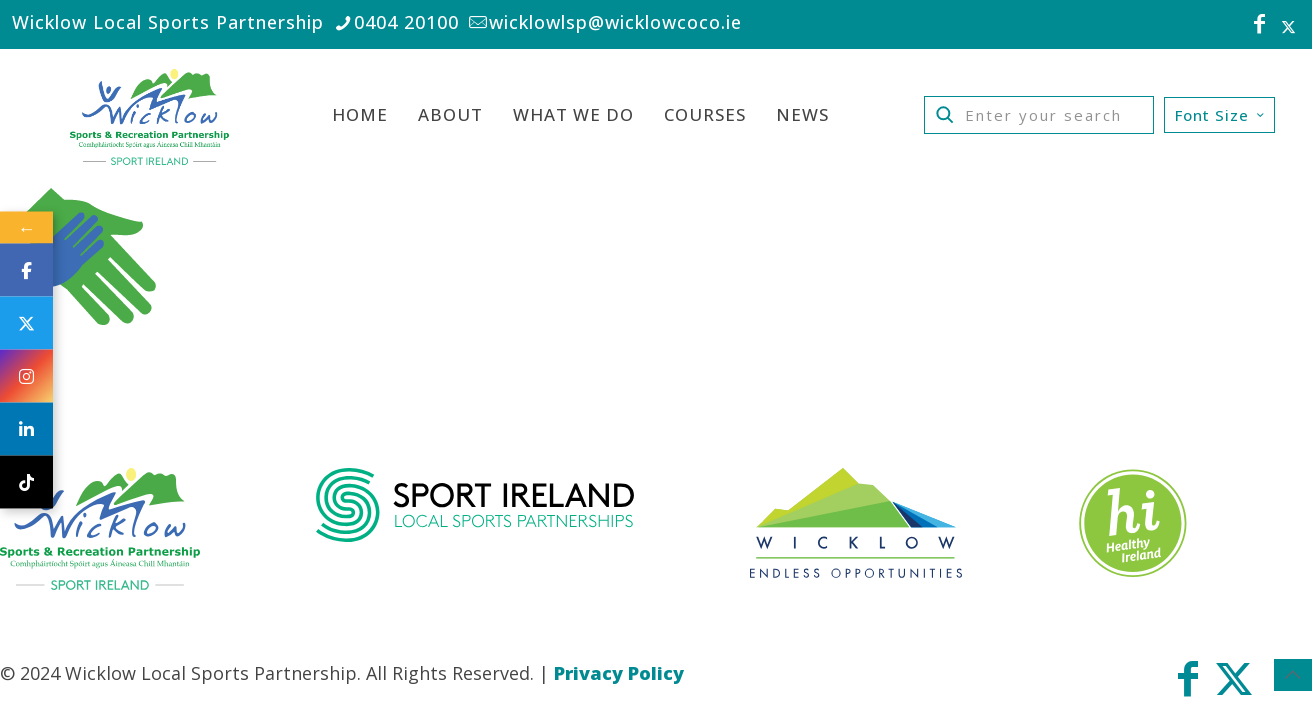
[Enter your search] (1039, 115)
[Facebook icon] (1260, 26)
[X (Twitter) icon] (1288, 26)
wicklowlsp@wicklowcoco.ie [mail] (615, 22)
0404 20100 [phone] (406, 22)
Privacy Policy (619, 673)
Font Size (1221, 115)
